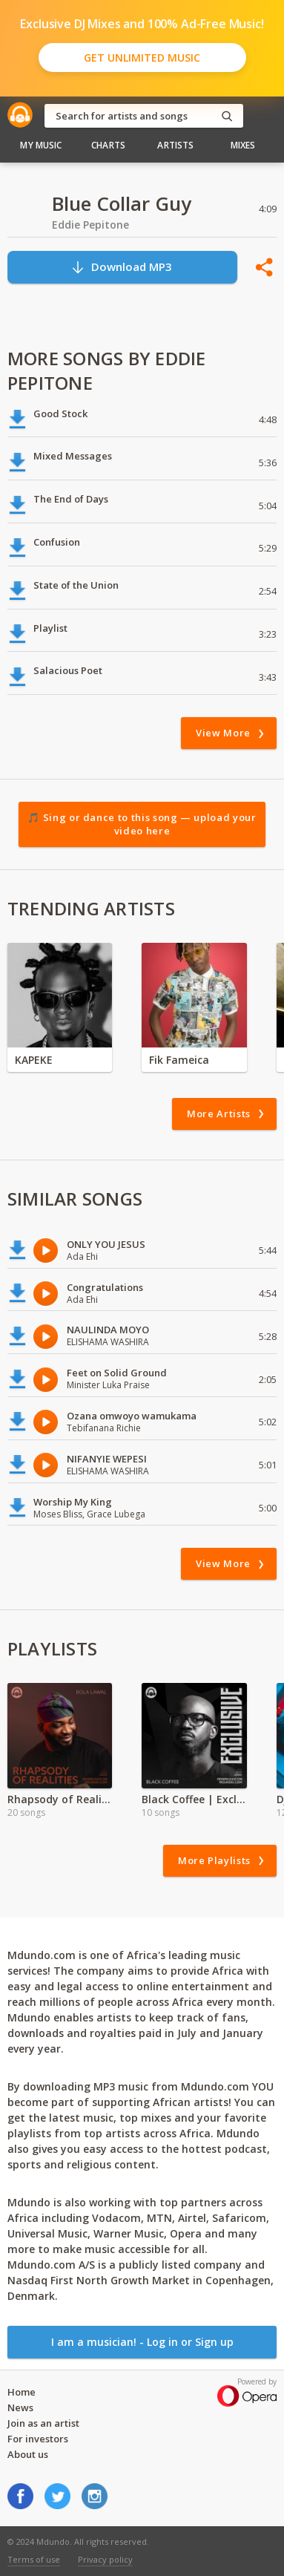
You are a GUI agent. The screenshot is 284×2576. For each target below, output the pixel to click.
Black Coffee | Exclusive (194, 1799)
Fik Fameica (179, 1060)
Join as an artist (43, 2423)
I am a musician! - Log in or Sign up (142, 2342)
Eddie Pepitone (90, 225)
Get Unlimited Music (142, 57)
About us (27, 2454)
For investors (37, 2438)
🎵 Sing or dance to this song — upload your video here (141, 824)
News (20, 2407)
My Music (41, 145)
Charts (108, 145)
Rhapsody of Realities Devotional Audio (59, 1799)
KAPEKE (34, 1060)
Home (21, 2392)
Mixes (243, 145)
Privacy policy (105, 2559)
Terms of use (33, 2559)
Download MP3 (121, 267)
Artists (175, 145)
